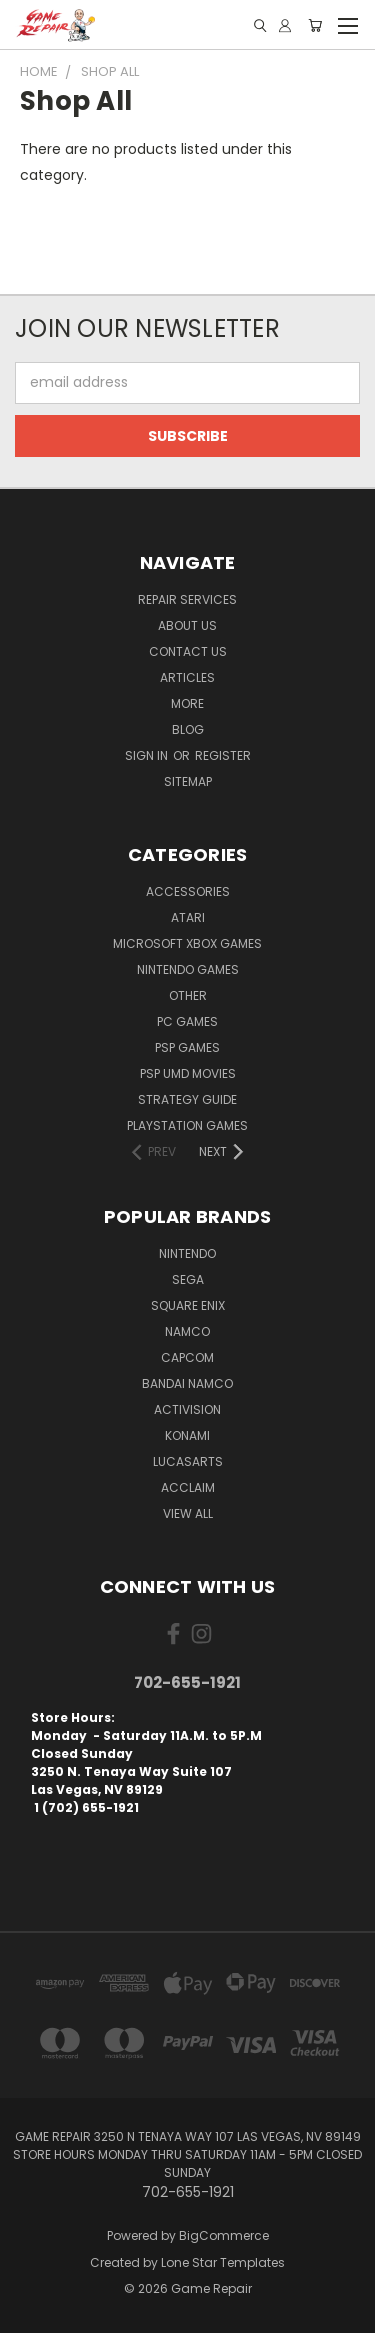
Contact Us (188, 651)
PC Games (187, 1021)
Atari (188, 917)
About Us (187, 625)
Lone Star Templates (223, 2262)
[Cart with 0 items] (315, 25)
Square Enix (188, 1305)
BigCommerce (224, 2235)
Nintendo (187, 1253)
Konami (187, 1435)
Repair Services (187, 599)
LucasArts (188, 1461)
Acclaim (188, 1487)
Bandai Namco (187, 1383)
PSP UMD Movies (188, 1073)
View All (188, 1513)
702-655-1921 (187, 1682)
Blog (188, 729)
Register (223, 755)
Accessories (188, 891)
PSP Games (187, 1047)
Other (188, 995)
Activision (187, 1409)
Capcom (187, 1357)
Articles (187, 677)
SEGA (188, 1279)
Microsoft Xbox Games (187, 943)
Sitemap (188, 781)
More (187, 703)
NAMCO (187, 1331)
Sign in (148, 755)
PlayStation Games (187, 1125)
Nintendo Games (188, 969)
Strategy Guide (187, 1099)
